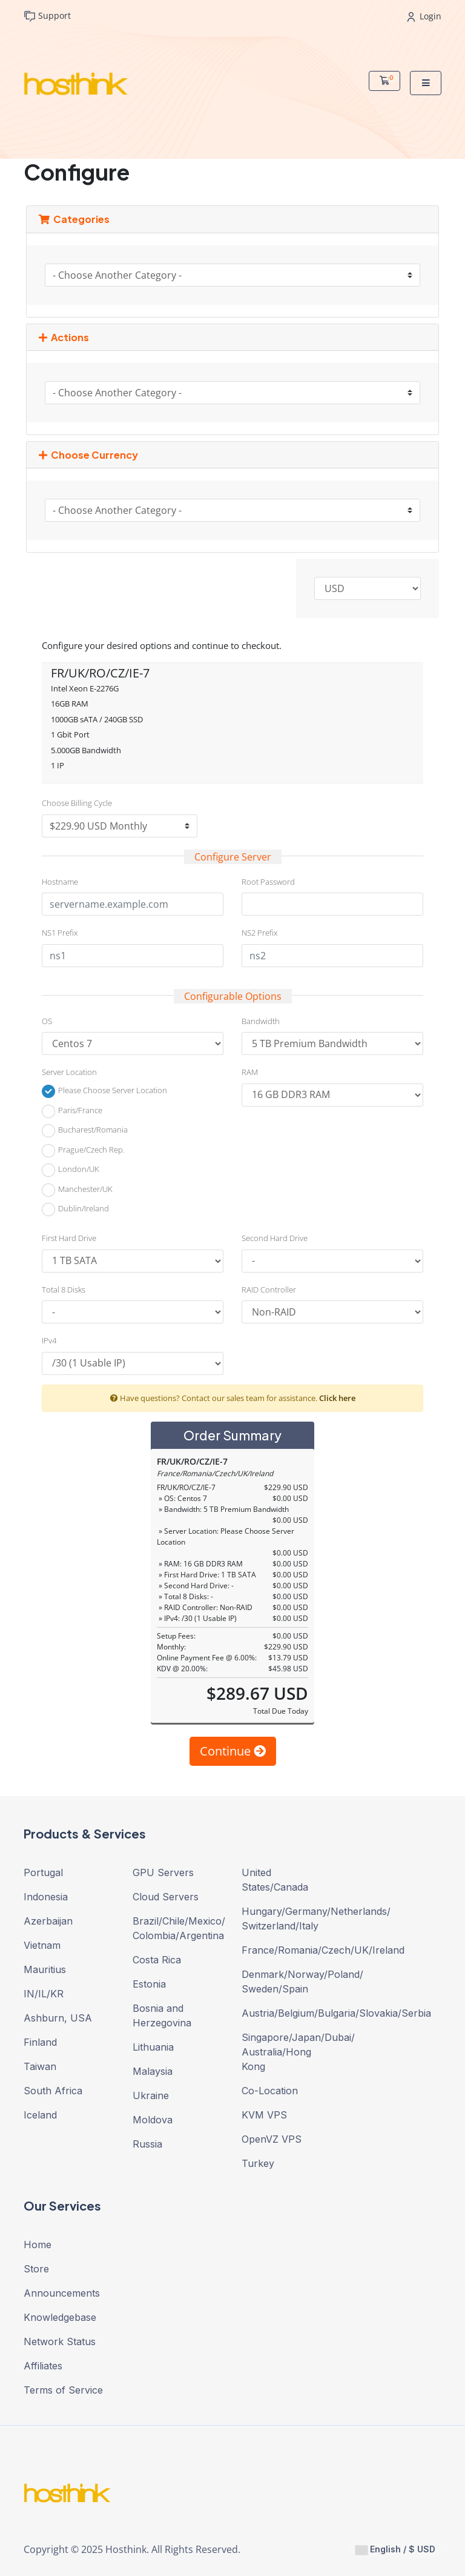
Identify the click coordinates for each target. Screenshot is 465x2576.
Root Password (268, 881)
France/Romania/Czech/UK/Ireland (287, 1950)
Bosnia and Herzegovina (162, 2015)
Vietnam (42, 1945)
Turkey (258, 2163)
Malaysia (153, 2071)
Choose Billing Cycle (77, 802)
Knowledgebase (60, 2317)
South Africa (53, 2091)
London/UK (70, 1170)
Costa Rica (157, 1960)
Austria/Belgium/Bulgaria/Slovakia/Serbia (287, 2013)
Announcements (62, 2293)
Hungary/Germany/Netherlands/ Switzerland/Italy (287, 1918)
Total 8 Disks (63, 1289)
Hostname (60, 881)
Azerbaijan (48, 1921)
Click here (337, 1398)
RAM (250, 1072)
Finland (40, 2042)
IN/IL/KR (44, 1994)
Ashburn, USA (58, 2018)
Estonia (149, 1984)
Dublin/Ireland (75, 1209)
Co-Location (270, 2091)
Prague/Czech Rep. (83, 1150)
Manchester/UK (77, 1190)
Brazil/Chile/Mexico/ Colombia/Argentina (178, 1928)
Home (37, 2244)
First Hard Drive (69, 1238)
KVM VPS (264, 2115)
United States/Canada (275, 1879)
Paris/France (72, 1111)
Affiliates (43, 2366)
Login (424, 16)
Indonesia (46, 1897)
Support (47, 16)
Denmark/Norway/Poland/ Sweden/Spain (287, 1981)
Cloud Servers (166, 1897)
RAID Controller (269, 1289)
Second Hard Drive (275, 1238)
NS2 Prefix (259, 932)
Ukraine (151, 2095)
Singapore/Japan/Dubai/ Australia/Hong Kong (287, 2051)
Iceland (40, 2115)
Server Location (69, 1072)
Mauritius (45, 1969)
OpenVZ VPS (272, 2139)
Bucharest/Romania (85, 1130)
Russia (147, 2144)
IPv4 (49, 1340)
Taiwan (40, 2066)
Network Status (60, 2341)
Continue (233, 1751)
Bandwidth (261, 1021)
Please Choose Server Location (104, 1091)
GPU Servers (163, 1872)
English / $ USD (395, 2549)
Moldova (153, 2120)
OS (47, 1021)
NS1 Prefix (60, 932)
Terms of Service (63, 2390)
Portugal (43, 1872)
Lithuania (153, 2047)
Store (36, 2269)
